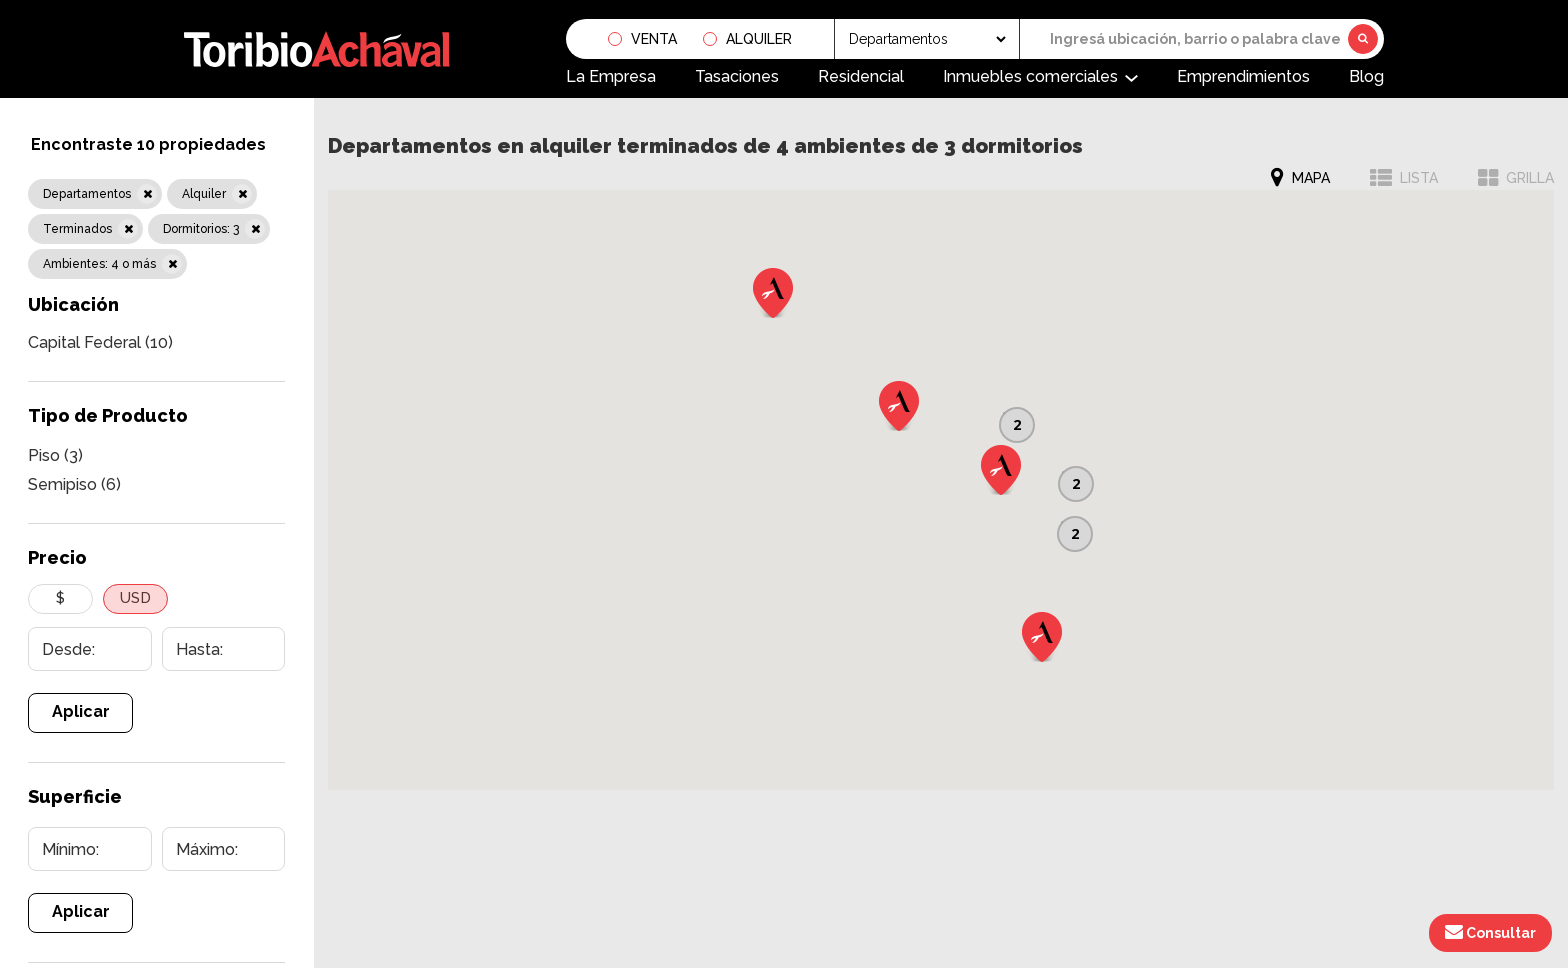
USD (135, 598)
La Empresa (611, 76)
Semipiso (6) (74, 484)
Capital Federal (100, 342)
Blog (1366, 76)
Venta (654, 39)
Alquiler (759, 39)
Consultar (1490, 932)
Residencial (861, 76)
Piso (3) (55, 455)
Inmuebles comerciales (1030, 76)
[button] (1001, 470)
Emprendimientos (1243, 76)
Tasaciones (737, 76)
